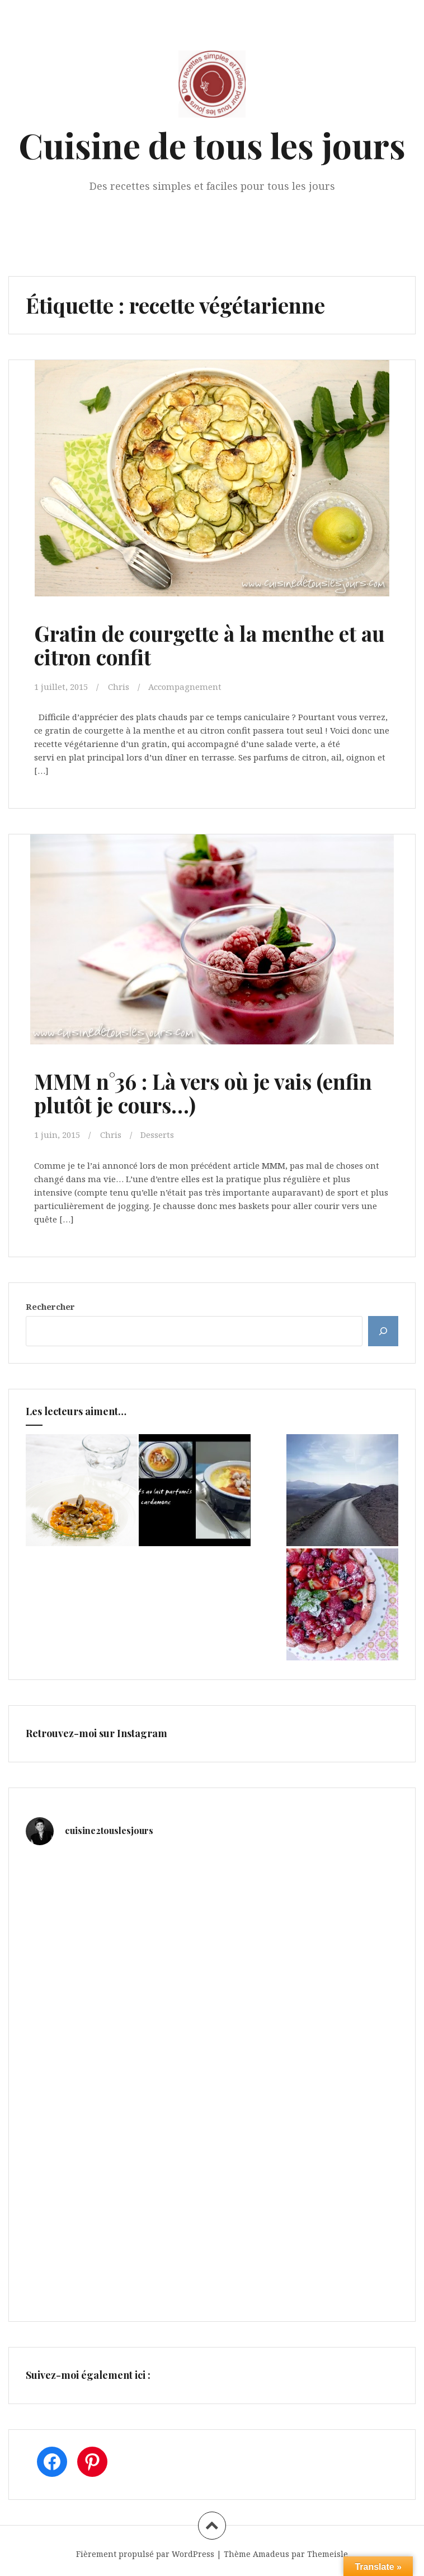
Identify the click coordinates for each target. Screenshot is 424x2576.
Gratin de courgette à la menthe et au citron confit (199, 645)
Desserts (157, 1134)
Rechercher (50, 1305)
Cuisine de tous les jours (212, 145)
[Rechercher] (383, 1330)
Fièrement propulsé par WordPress (145, 2552)
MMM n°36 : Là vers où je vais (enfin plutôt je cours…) (206, 1092)
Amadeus (271, 2552)
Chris (118, 686)
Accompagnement (185, 686)
